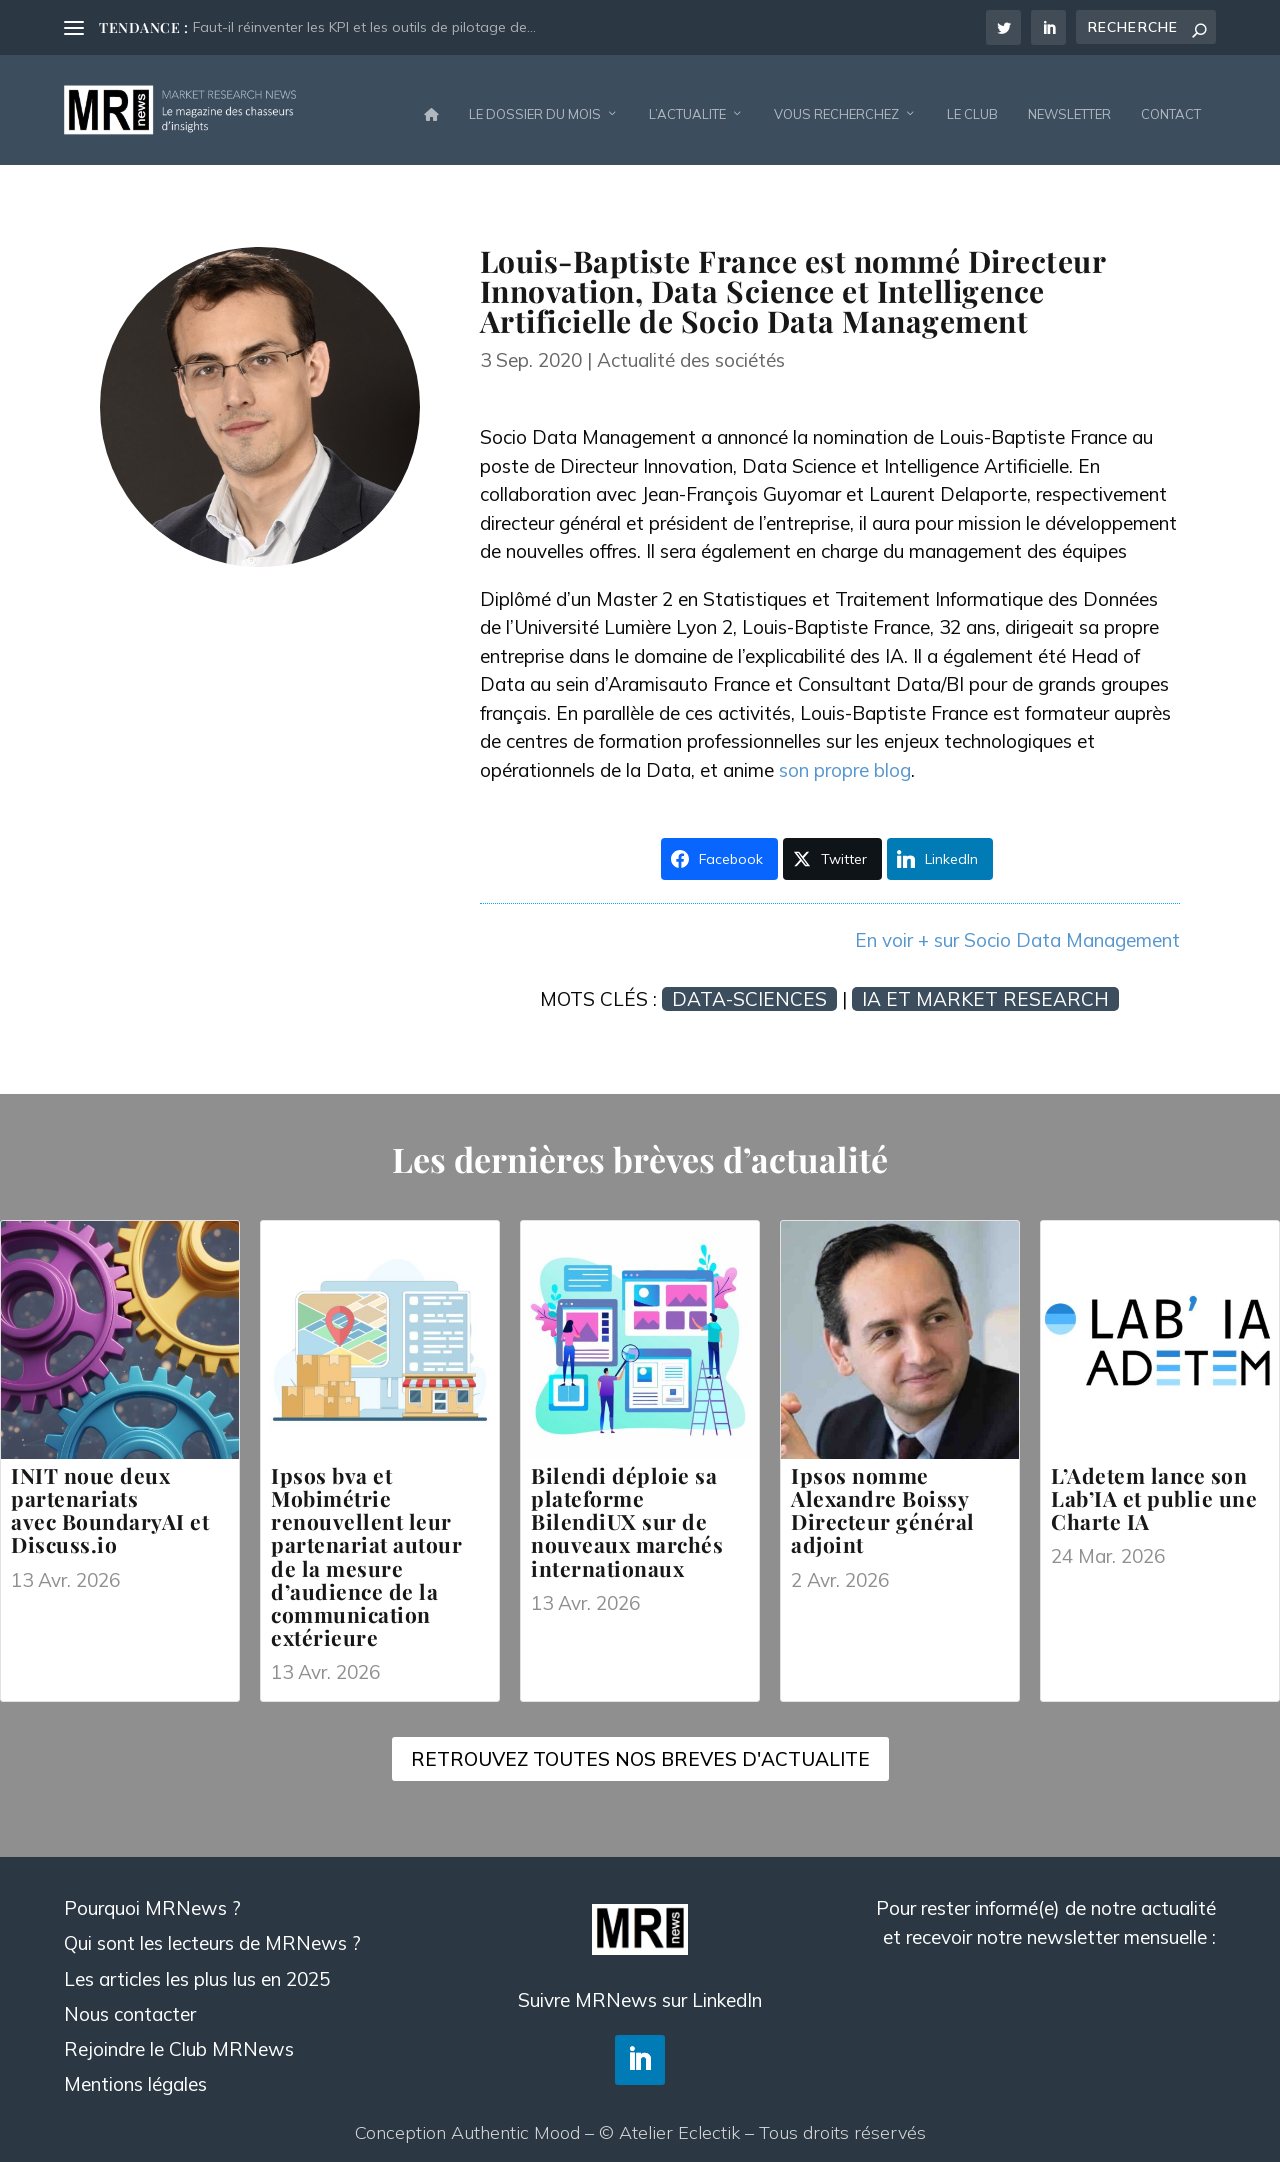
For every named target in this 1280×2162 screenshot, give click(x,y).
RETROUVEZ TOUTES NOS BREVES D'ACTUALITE (640, 1749)
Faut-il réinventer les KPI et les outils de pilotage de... (364, 27)
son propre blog (845, 760)
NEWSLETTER (1069, 104)
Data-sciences (749, 989)
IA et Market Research (985, 989)
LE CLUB (972, 104)
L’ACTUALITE (687, 104)
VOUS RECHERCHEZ (836, 104)
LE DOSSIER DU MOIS (535, 104)
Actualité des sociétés (691, 350)
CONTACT (1171, 104)
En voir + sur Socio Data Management (1017, 930)
